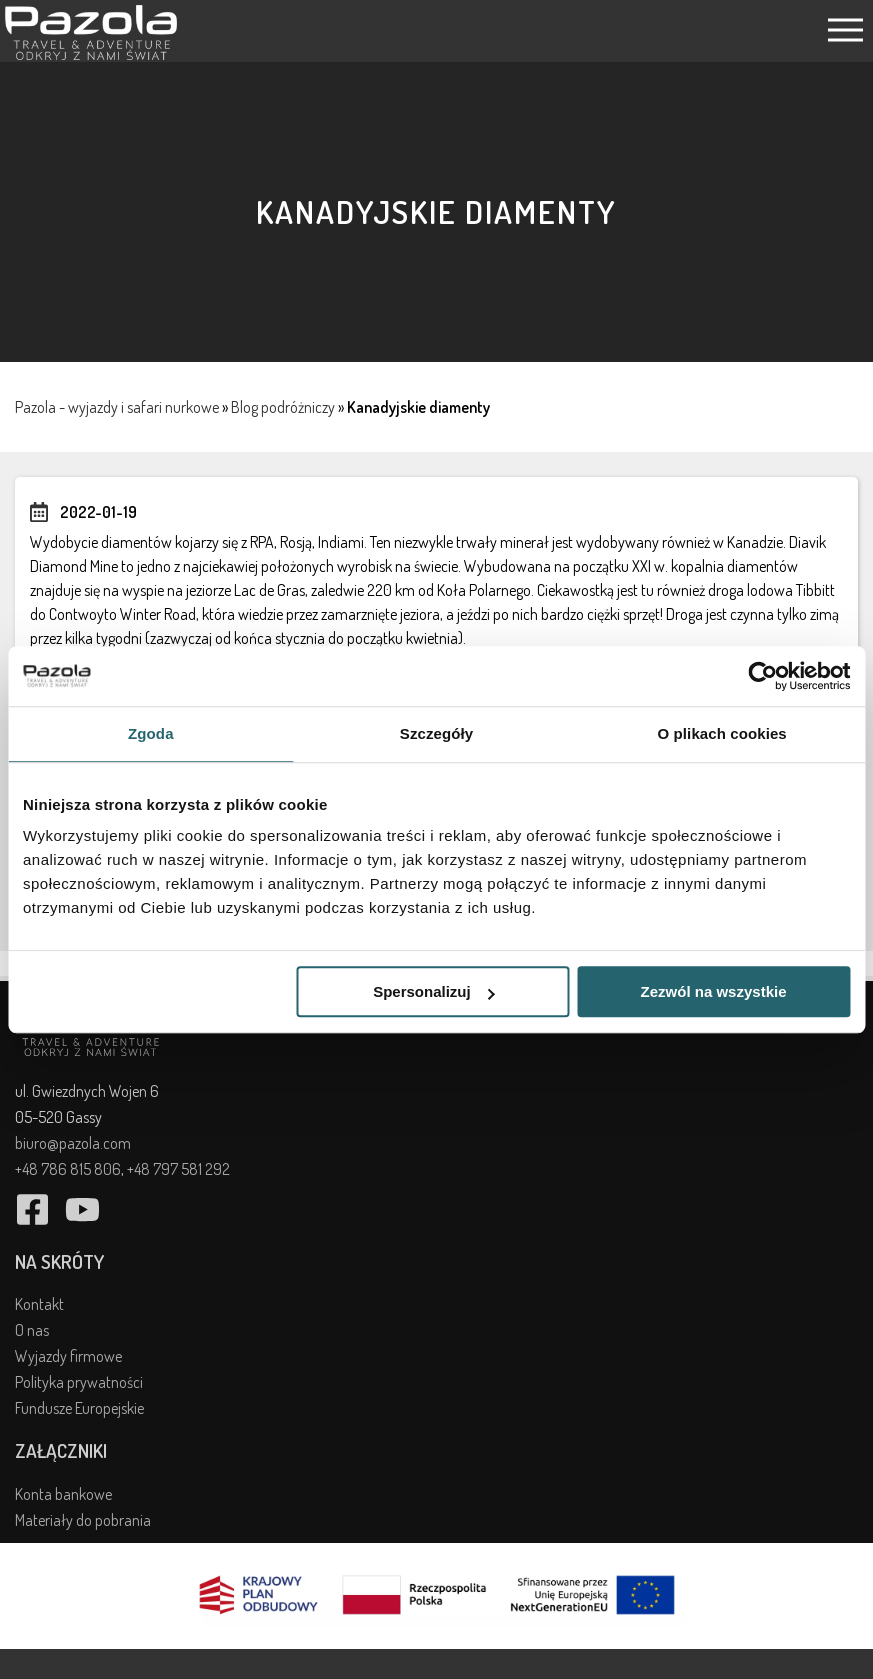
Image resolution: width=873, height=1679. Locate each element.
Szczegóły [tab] (436, 733)
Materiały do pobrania (83, 1520)
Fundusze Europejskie (79, 1408)
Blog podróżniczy (283, 407)
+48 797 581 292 (178, 1169)
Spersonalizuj (434, 991)
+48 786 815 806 (68, 1169)
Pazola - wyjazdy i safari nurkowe (117, 407)
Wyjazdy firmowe (68, 1356)
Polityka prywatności (79, 1382)
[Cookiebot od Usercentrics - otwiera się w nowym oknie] (762, 676)
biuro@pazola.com (73, 1143)
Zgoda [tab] (151, 733)
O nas (32, 1330)
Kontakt (39, 1304)
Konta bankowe (63, 1494)
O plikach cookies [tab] (722, 733)
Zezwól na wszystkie (714, 991)
